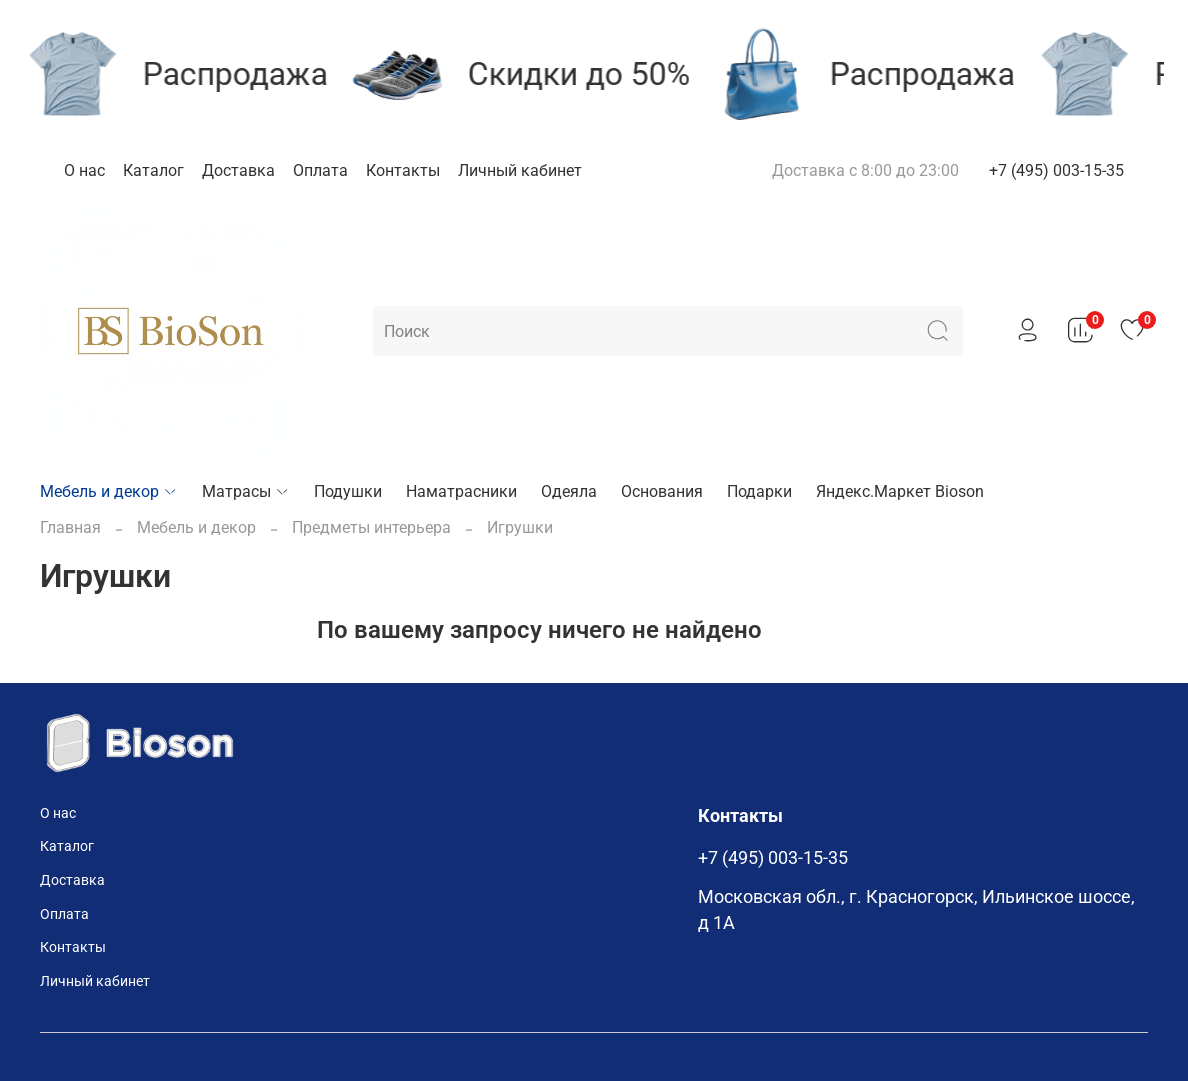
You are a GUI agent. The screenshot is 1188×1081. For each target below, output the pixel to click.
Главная (70, 527)
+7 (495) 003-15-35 (1056, 170)
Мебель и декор (109, 491)
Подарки (759, 491)
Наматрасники (461, 491)
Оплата (320, 170)
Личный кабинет (520, 170)
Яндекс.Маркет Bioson (900, 491)
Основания (662, 491)
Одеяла (569, 491)
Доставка (238, 170)
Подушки (348, 491)
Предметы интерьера (371, 527)
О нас (84, 170)
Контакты (403, 170)
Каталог (153, 170)
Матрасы (246, 491)
